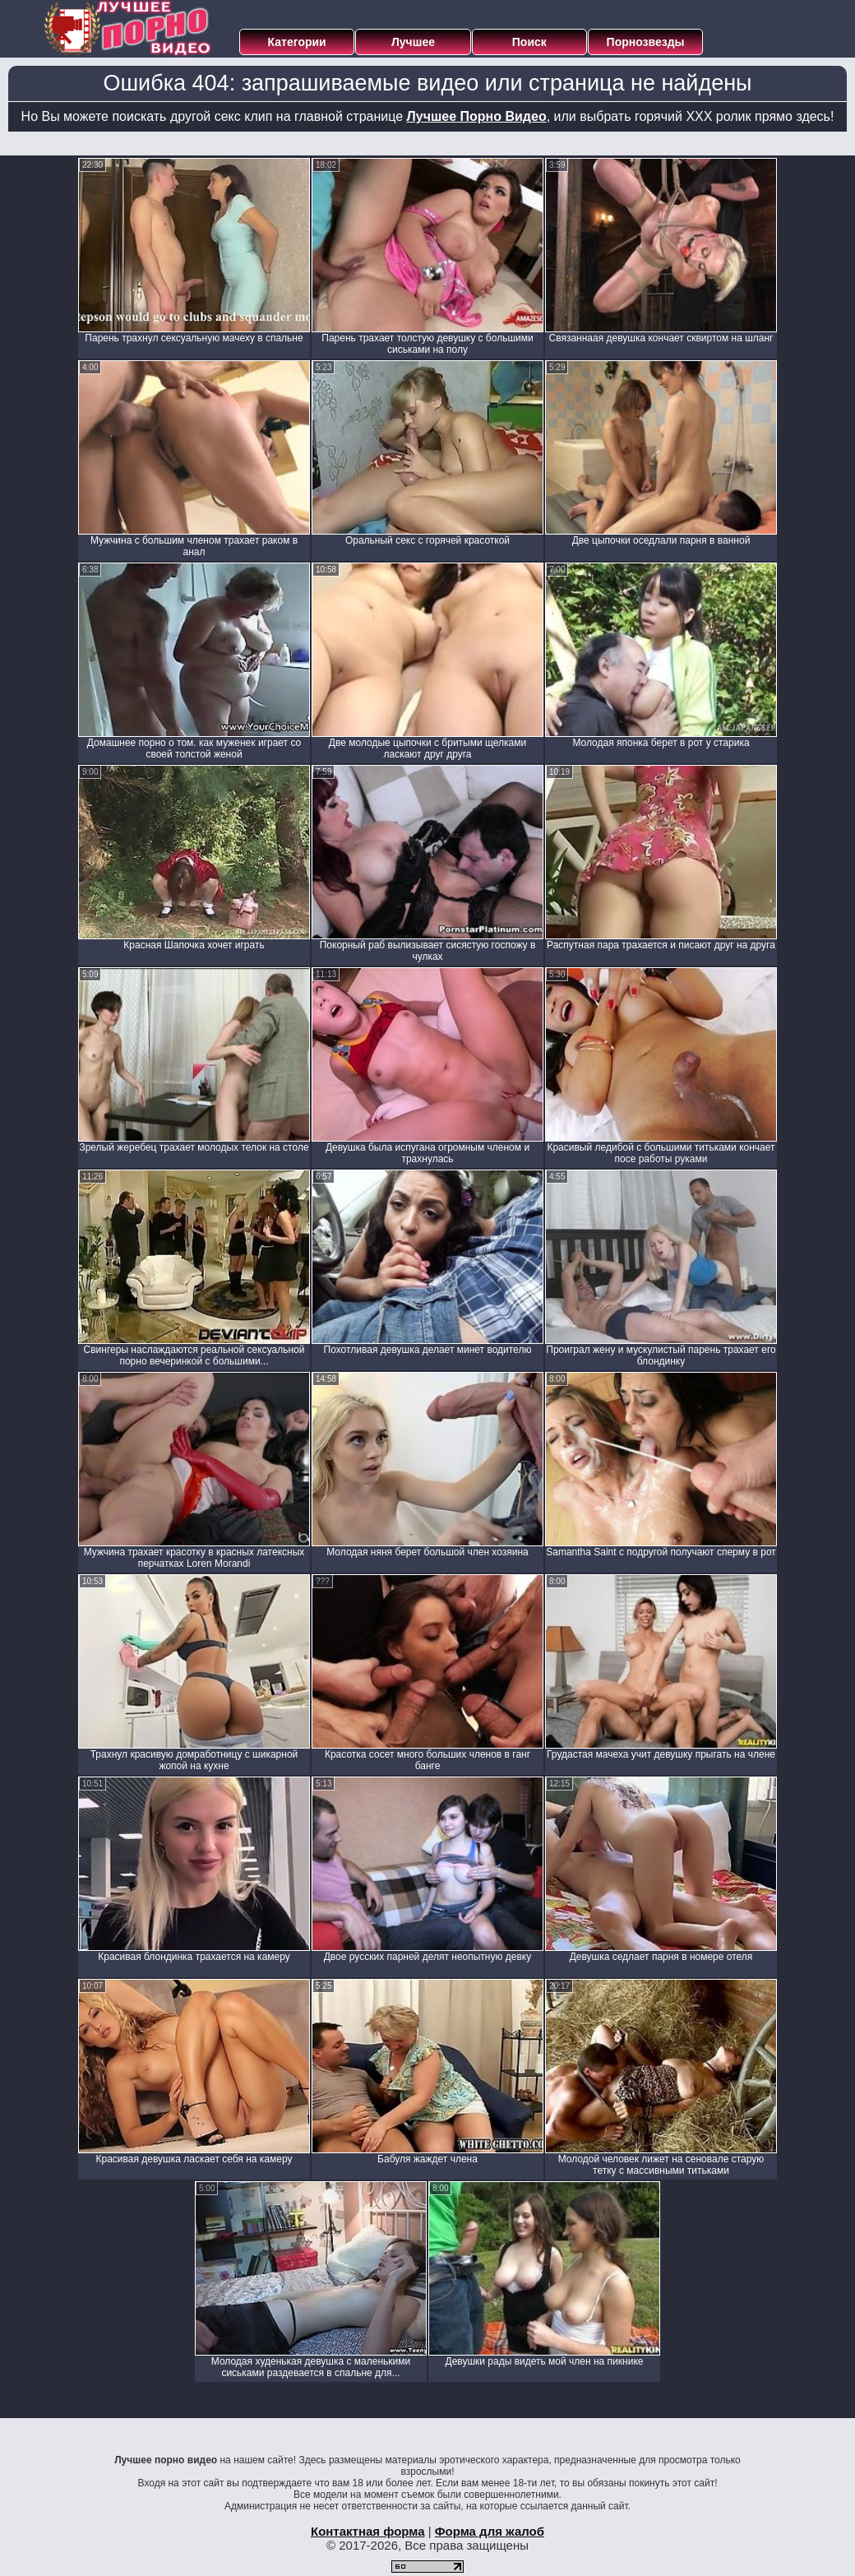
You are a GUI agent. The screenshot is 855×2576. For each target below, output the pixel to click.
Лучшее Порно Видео (477, 116)
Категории (297, 42)
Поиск (529, 42)
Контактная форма (368, 2531)
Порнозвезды (646, 42)
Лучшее (413, 42)
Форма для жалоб (489, 2531)
